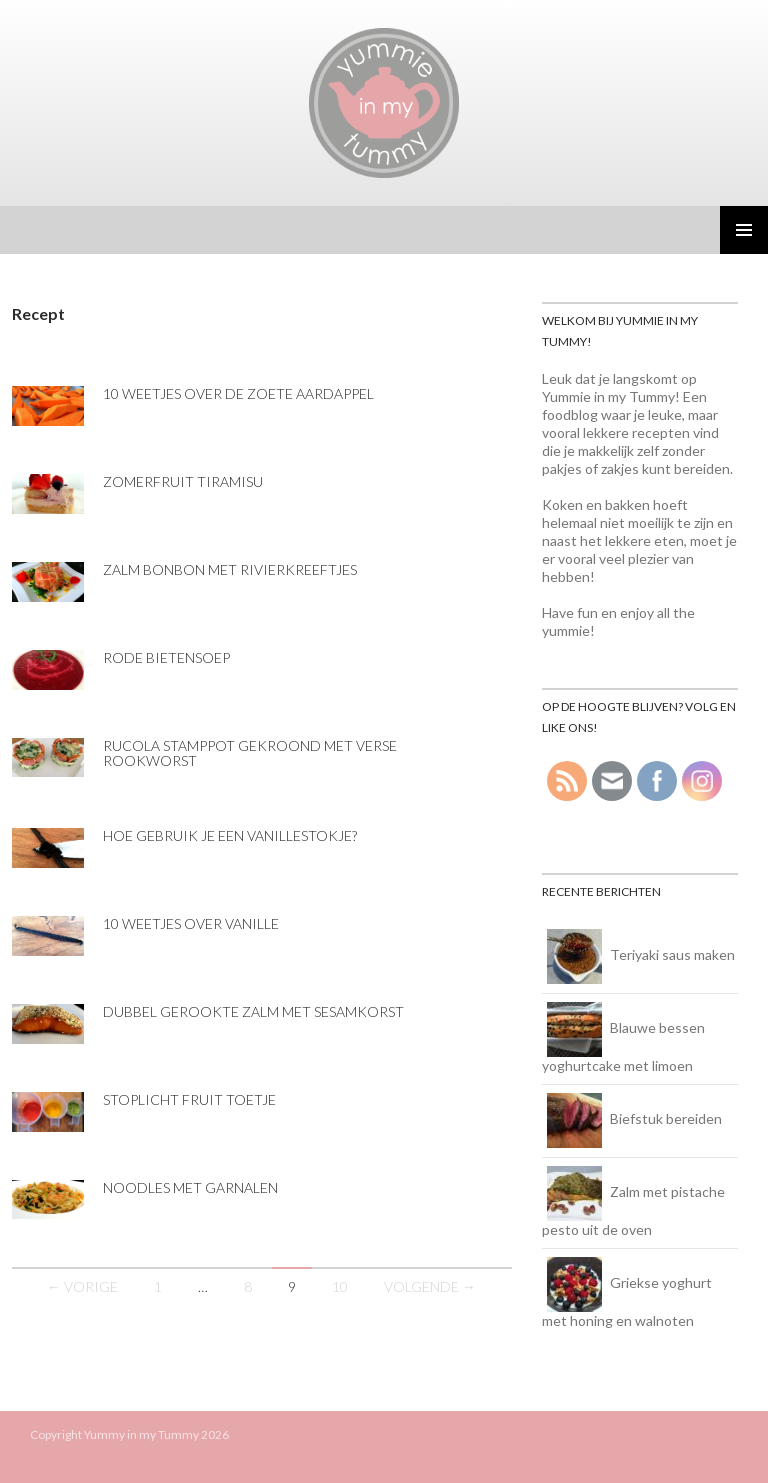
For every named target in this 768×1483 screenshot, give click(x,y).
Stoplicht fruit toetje (189, 1099)
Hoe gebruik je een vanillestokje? (230, 835)
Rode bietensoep (166, 657)
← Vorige (82, 1286)
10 (340, 1286)
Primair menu (744, 230)
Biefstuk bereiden (666, 1118)
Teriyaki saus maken (672, 954)
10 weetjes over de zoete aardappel (238, 393)
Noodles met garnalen (190, 1187)
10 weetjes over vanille (191, 923)
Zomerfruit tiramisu (183, 481)
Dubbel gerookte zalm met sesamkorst (253, 1011)
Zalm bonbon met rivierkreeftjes (230, 569)
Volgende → (430, 1286)
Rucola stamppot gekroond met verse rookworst (250, 753)
